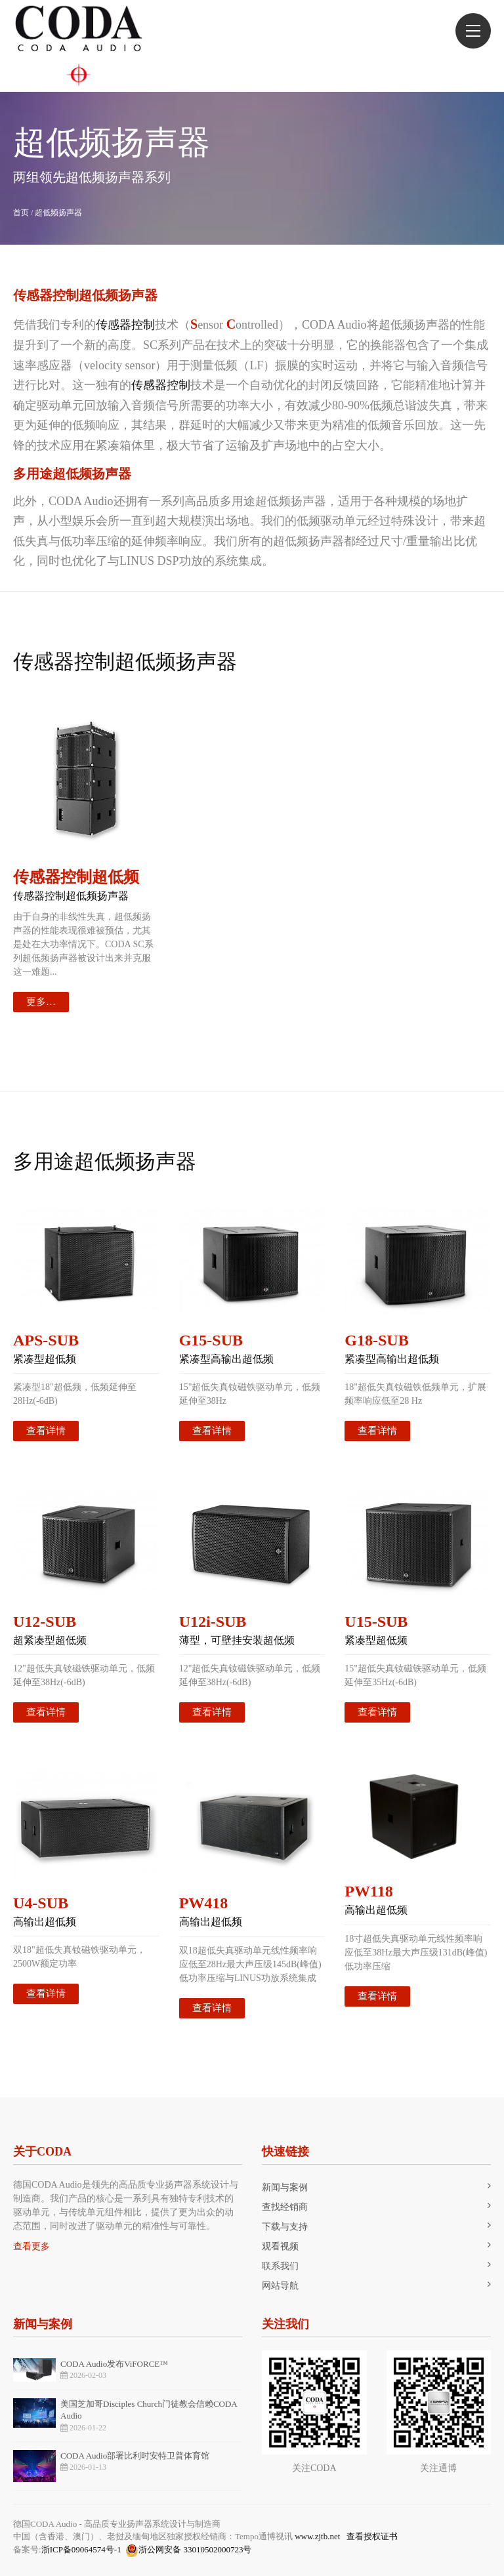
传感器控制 (125, 324)
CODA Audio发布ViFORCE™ (114, 2364)
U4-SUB (40, 1903)
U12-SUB (44, 1621)
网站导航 (280, 2286)
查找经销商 (285, 2207)
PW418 (203, 1903)
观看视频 (280, 2246)
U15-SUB (376, 1621)
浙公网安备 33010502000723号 (188, 2550)
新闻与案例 (285, 2187)
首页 (21, 212)
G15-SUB (211, 1340)
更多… (41, 1001)
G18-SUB (376, 1340)
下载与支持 (285, 2227)
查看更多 (31, 2246)
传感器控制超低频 (76, 877)
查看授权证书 (372, 2536)
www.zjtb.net (317, 2536)
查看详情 (46, 1430)
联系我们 (280, 2266)
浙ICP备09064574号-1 (81, 2549)
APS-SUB (46, 1340)
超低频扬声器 (58, 212)
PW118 (368, 1891)
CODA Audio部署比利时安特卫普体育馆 (134, 2456)
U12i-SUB (213, 1621)
